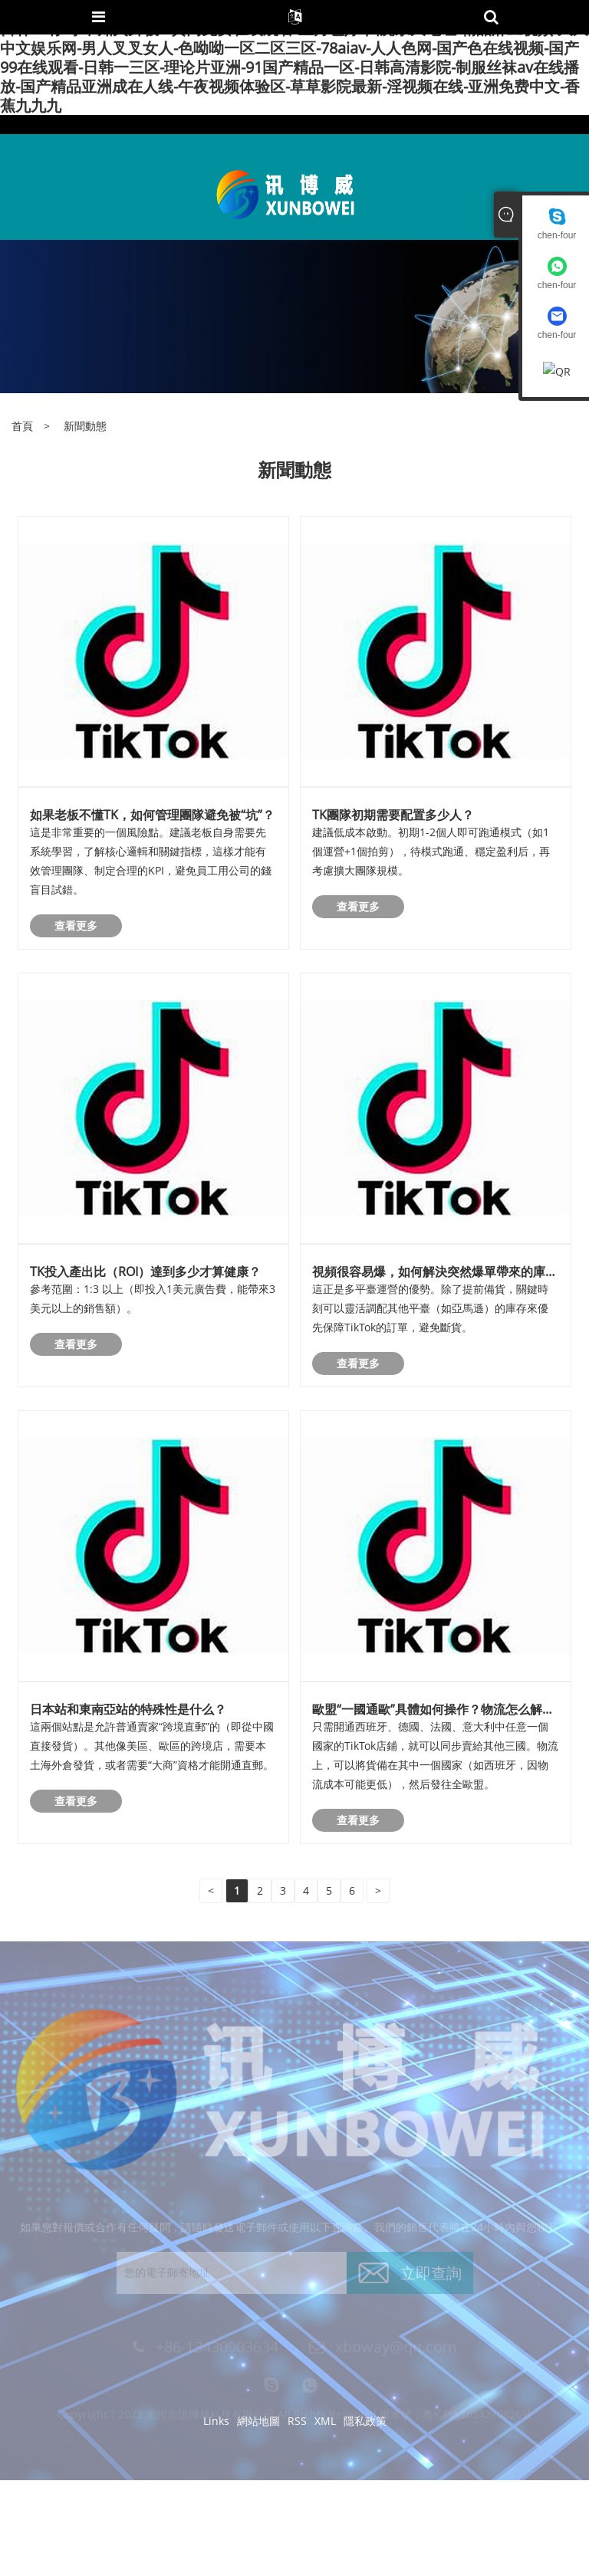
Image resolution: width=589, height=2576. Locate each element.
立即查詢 (431, 2277)
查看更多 (75, 925)
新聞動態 (85, 425)
